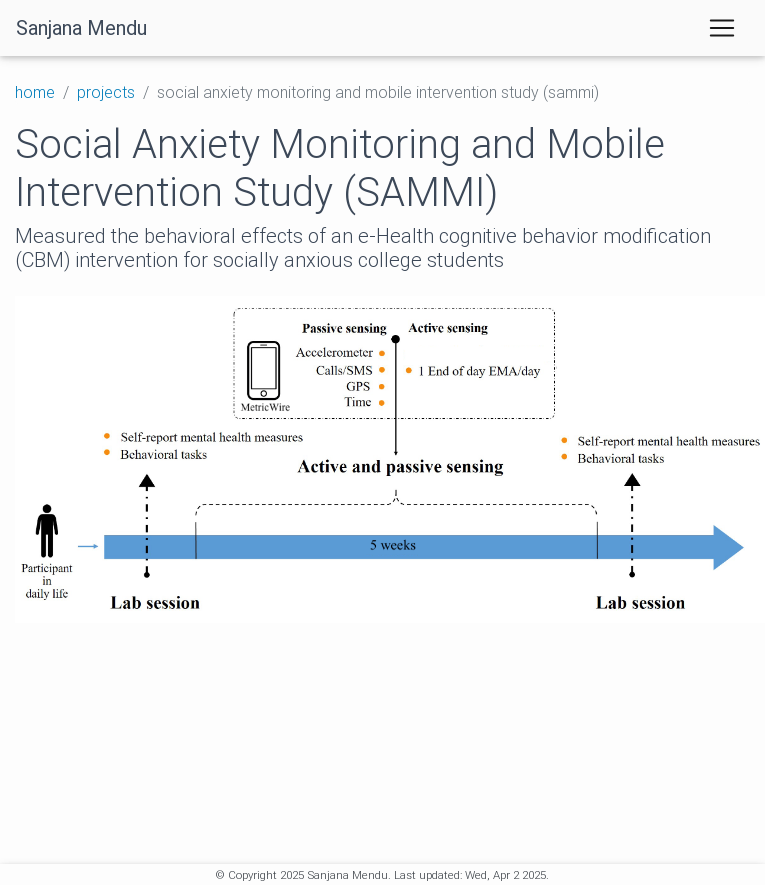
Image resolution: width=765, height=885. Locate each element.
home (35, 92)
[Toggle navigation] (722, 28)
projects (106, 92)
